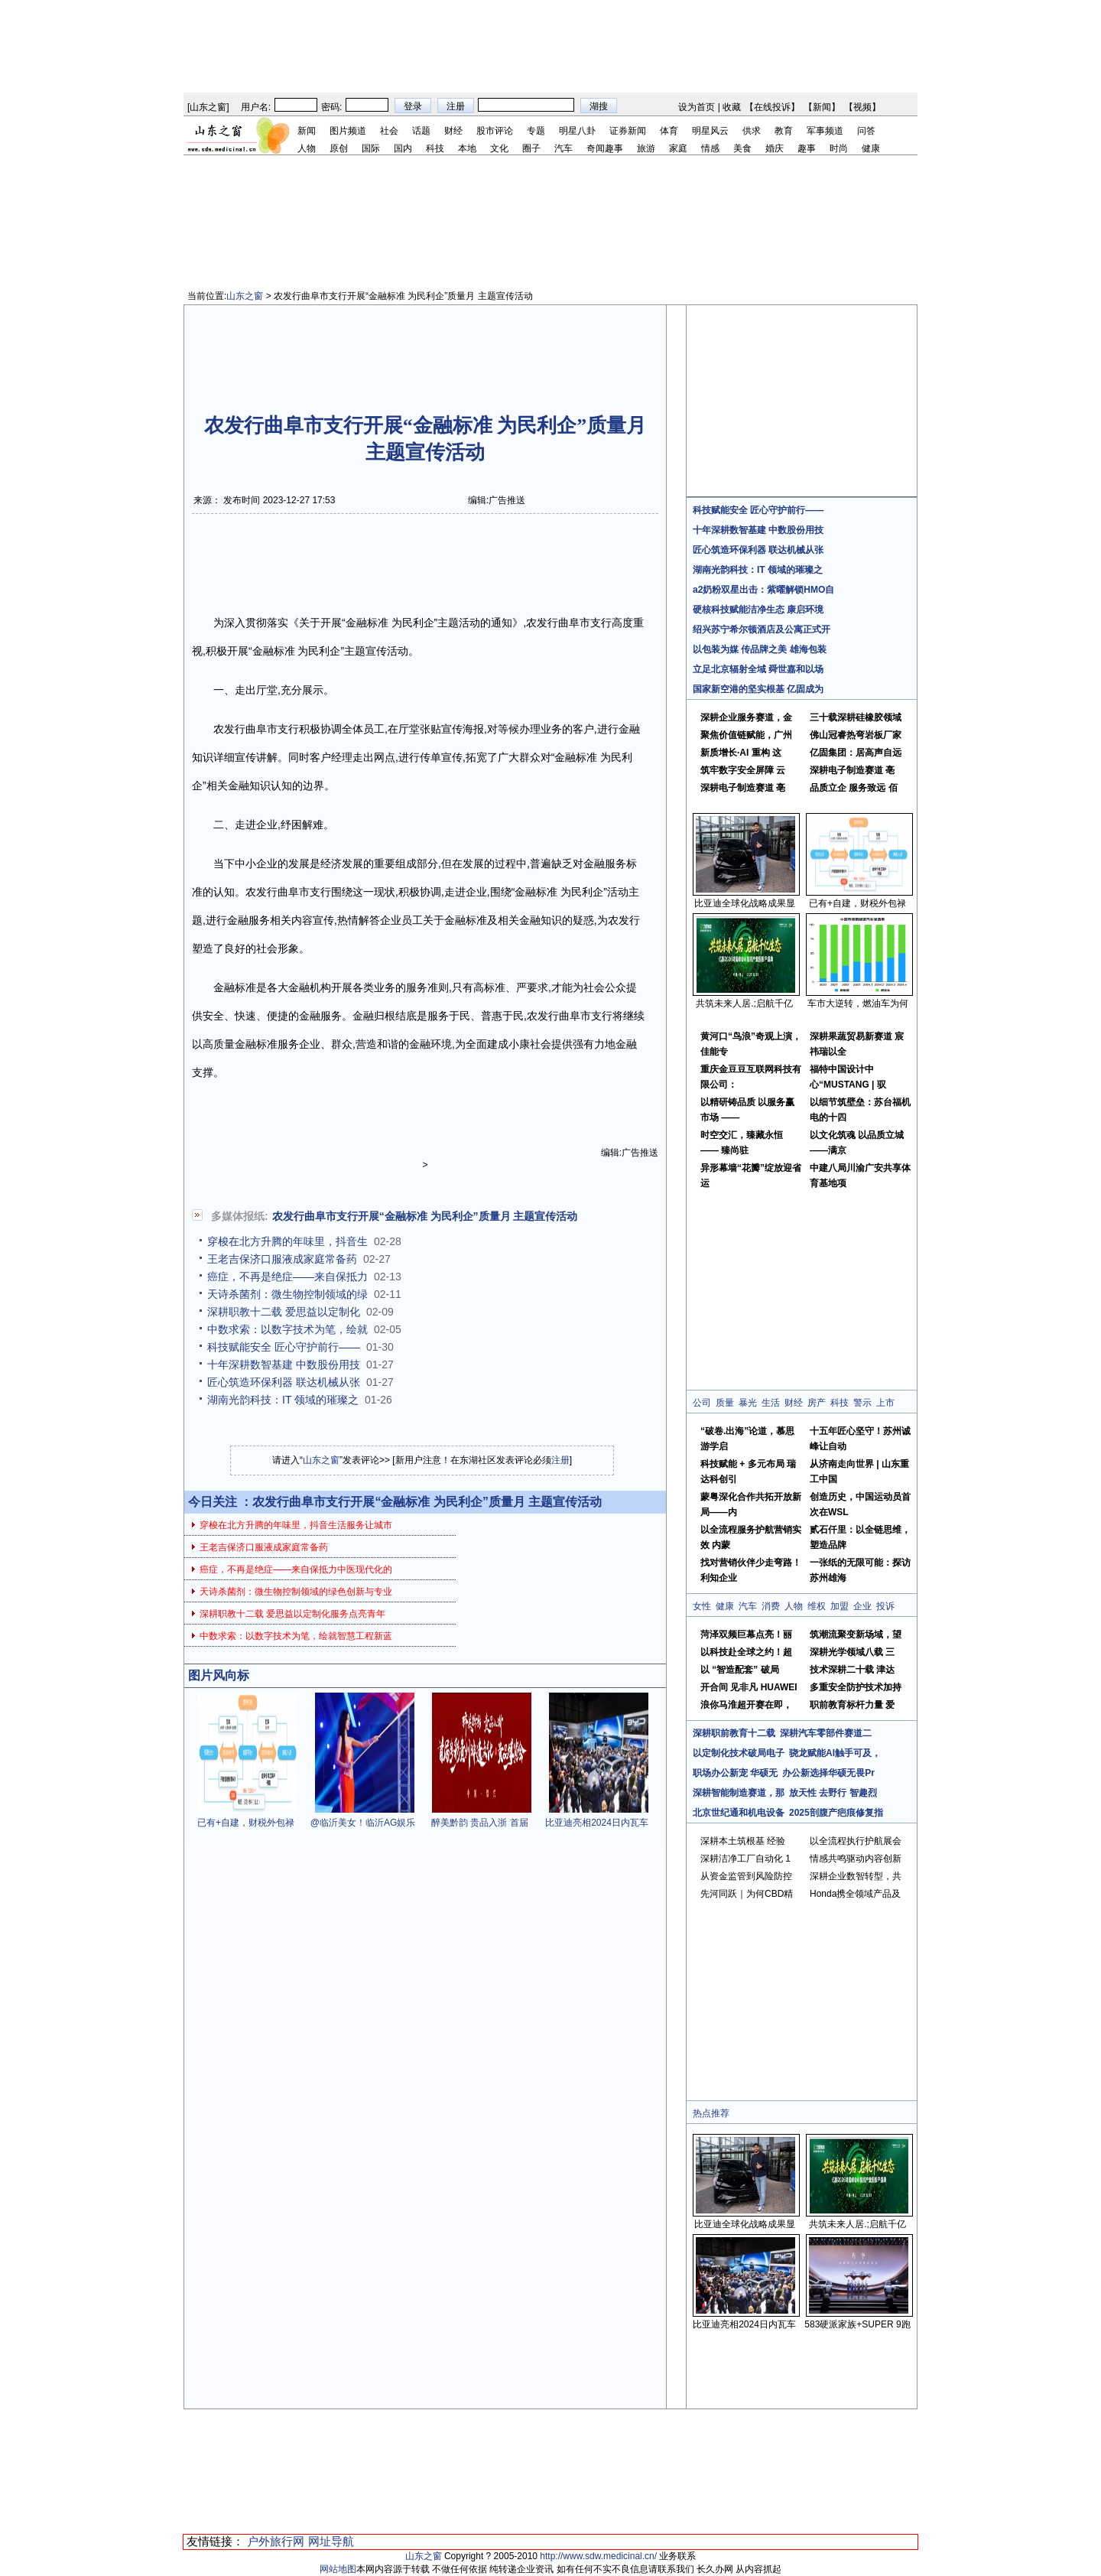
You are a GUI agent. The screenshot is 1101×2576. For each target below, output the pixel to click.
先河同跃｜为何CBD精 (746, 1893)
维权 (816, 1606)
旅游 (646, 148)
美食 (742, 148)
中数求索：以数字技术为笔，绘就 (287, 1329)
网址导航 (331, 2541)
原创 (339, 148)
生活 (771, 1402)
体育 (669, 130)
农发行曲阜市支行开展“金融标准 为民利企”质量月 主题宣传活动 (425, 1216)
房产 (816, 1402)
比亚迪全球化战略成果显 (744, 903)
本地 (467, 148)
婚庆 (774, 148)
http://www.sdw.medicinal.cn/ (598, 2556)
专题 (536, 130)
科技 (435, 148)
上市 (885, 1402)
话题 (421, 130)
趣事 (806, 148)
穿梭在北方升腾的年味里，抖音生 (287, 1241)
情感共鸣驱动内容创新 (855, 1858)
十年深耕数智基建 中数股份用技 (283, 1364)
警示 (862, 1402)
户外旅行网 (275, 2541)
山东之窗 (208, 107)
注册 (560, 1460)
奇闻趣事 (604, 148)
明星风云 (710, 130)
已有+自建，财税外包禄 (245, 1822)
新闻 (822, 107)
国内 (403, 148)
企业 (862, 1606)
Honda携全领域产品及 (855, 1893)
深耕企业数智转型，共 (855, 1876)
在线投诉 (772, 107)
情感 (710, 148)
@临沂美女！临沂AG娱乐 (363, 1822)
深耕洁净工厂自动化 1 (745, 1858)
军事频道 (825, 130)
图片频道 (348, 130)
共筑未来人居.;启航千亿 (744, 1003)
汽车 (563, 148)
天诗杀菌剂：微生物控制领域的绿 (287, 1294)
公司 (702, 1402)
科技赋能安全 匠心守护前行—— (283, 1347)
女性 (702, 1606)
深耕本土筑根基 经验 (742, 1841)
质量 (725, 1402)
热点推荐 (711, 2113)
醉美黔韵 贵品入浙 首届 (479, 1822)
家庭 (678, 148)
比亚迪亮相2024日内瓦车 (596, 1822)
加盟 (839, 1606)
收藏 (732, 107)
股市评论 (494, 130)
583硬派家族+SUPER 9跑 (857, 2324)
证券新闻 (627, 130)
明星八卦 (577, 130)
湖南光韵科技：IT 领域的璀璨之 (283, 1400)
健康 (871, 148)
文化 (499, 148)
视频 (862, 107)
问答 (866, 130)
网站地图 (338, 2569)
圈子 (531, 148)
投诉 (885, 1606)
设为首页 (696, 107)
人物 (306, 148)
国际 (371, 148)
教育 (784, 130)
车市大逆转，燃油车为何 (857, 1003)
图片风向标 (218, 1675)
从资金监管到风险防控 (746, 1876)
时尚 (839, 148)
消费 (771, 1606)
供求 (751, 130)
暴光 (748, 1402)
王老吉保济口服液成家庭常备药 (282, 1259)
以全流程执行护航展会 (855, 1841)
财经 (453, 130)
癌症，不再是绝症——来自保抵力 (287, 1276)
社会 (389, 130)
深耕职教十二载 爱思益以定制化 (283, 1312)
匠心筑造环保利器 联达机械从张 (283, 1382)
